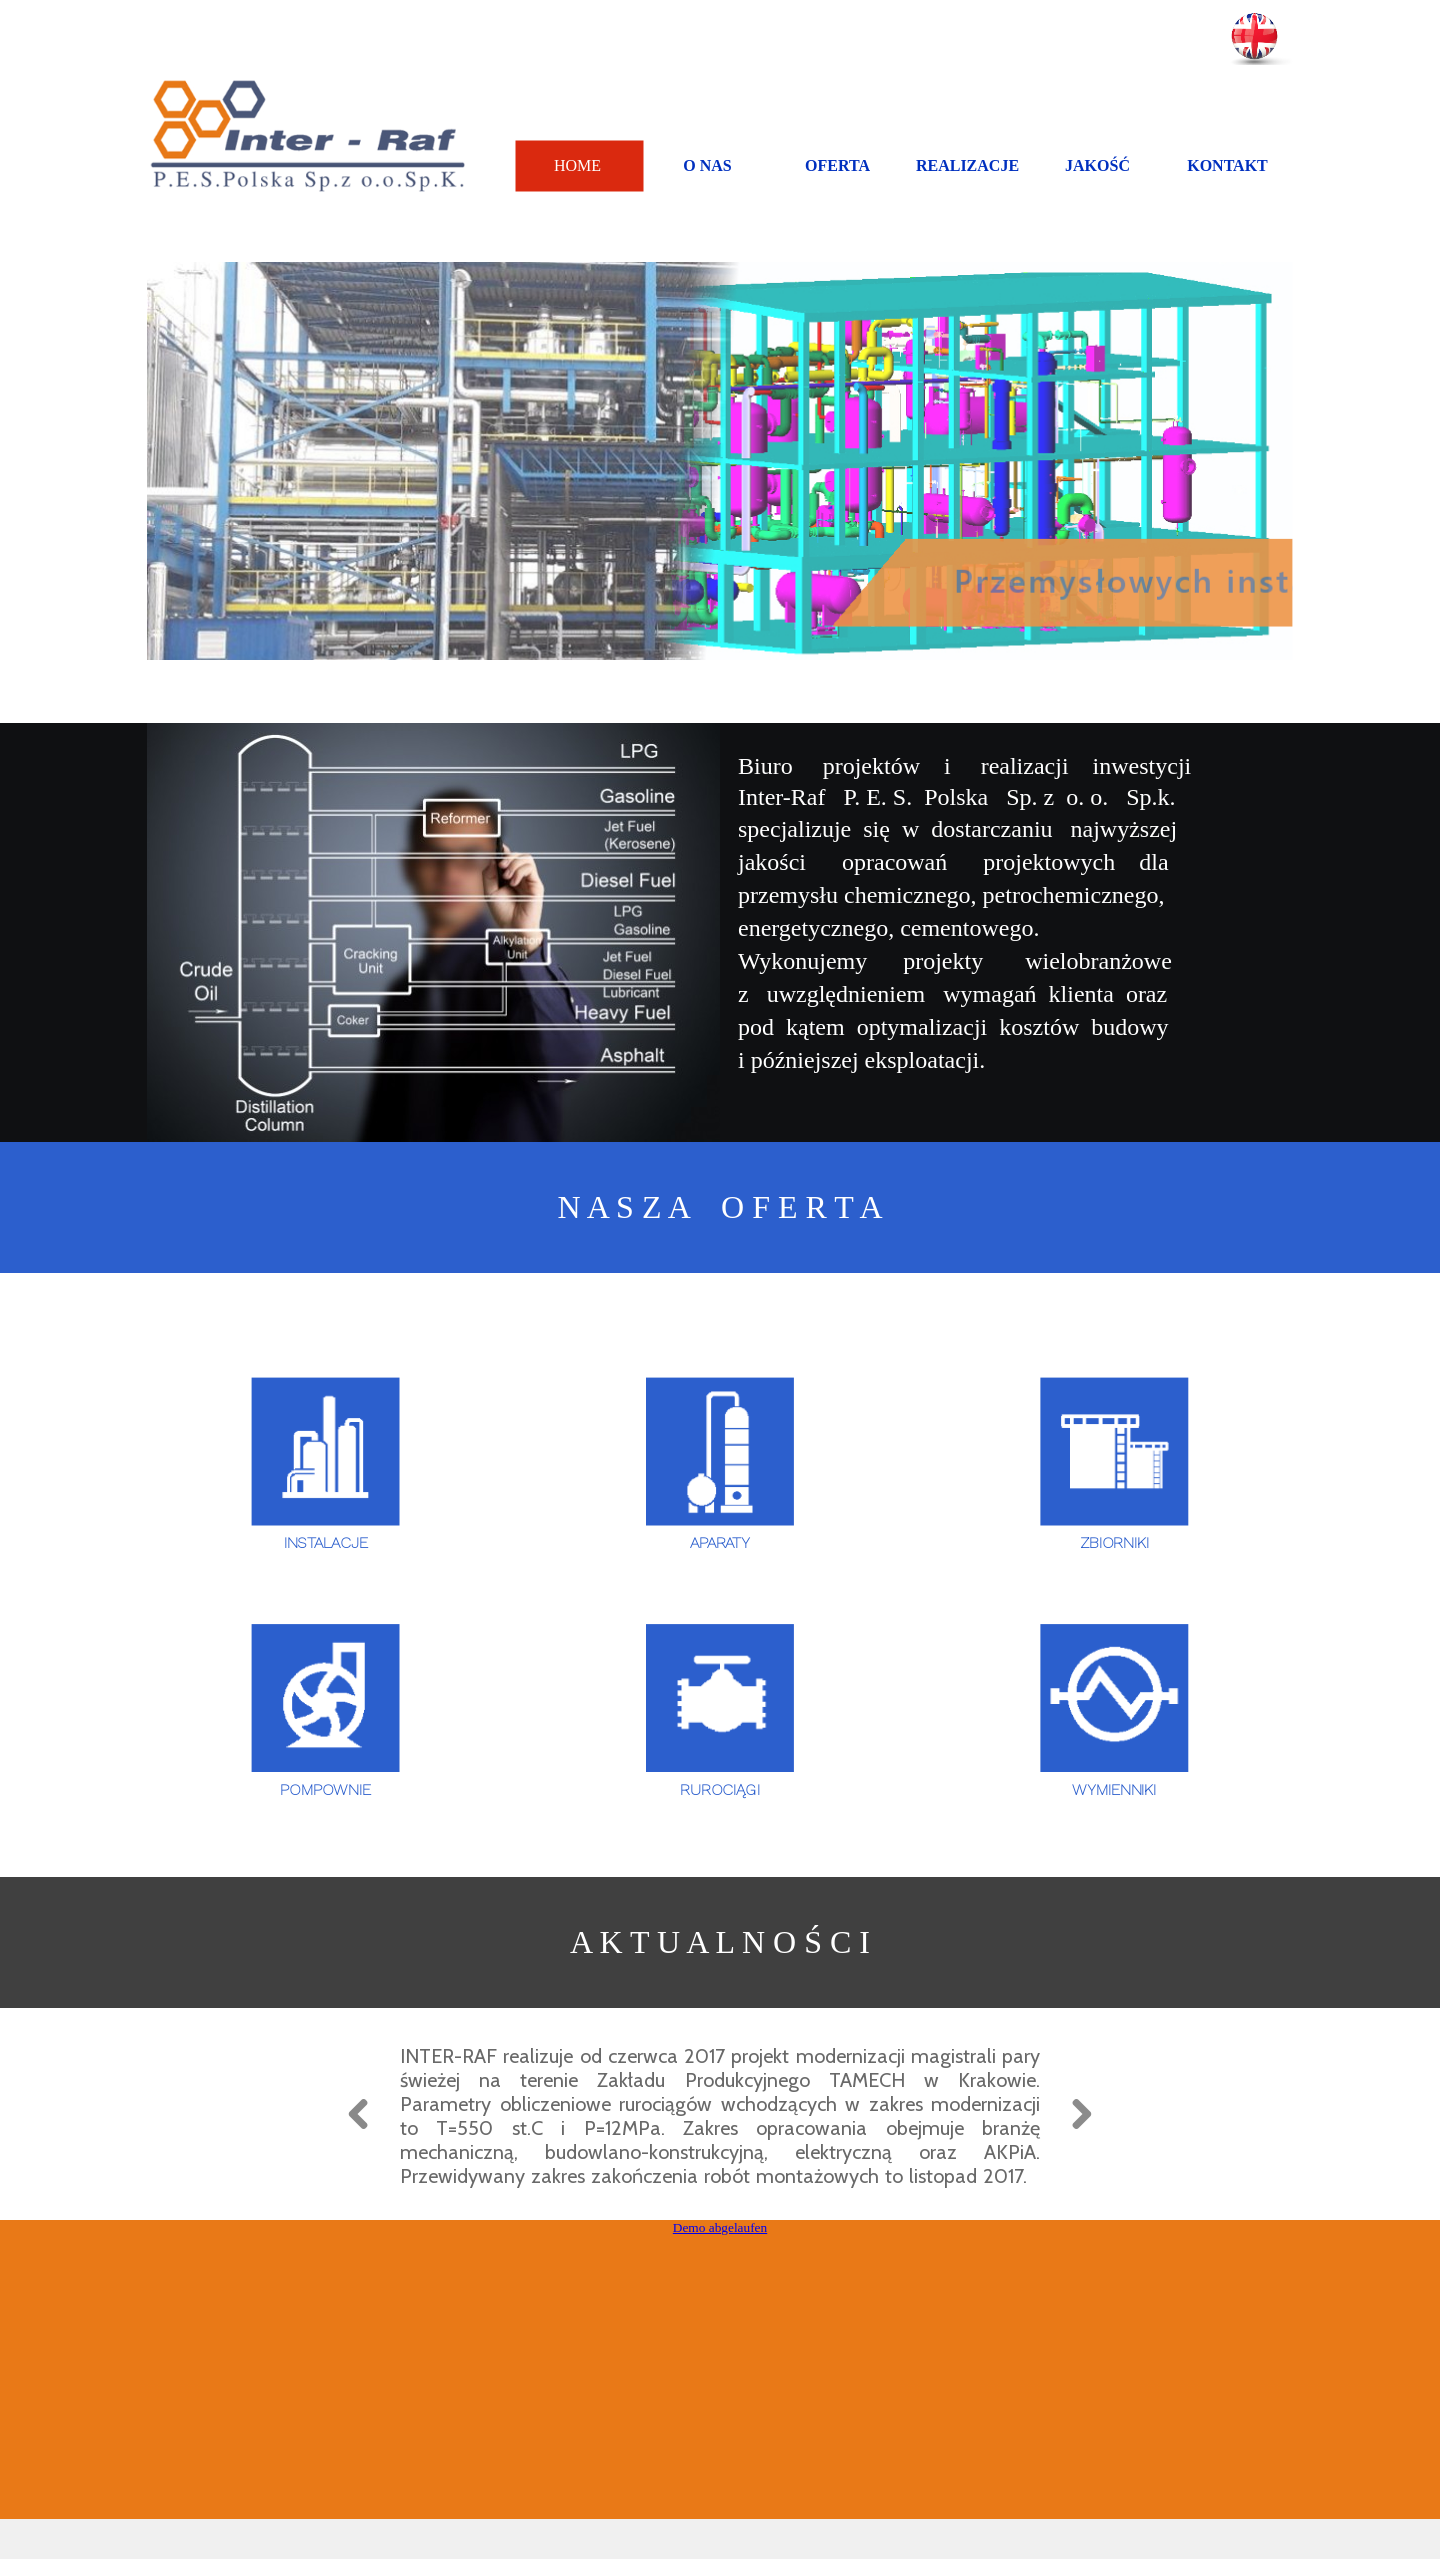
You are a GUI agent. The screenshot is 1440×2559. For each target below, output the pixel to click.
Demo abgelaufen (720, 2264)
